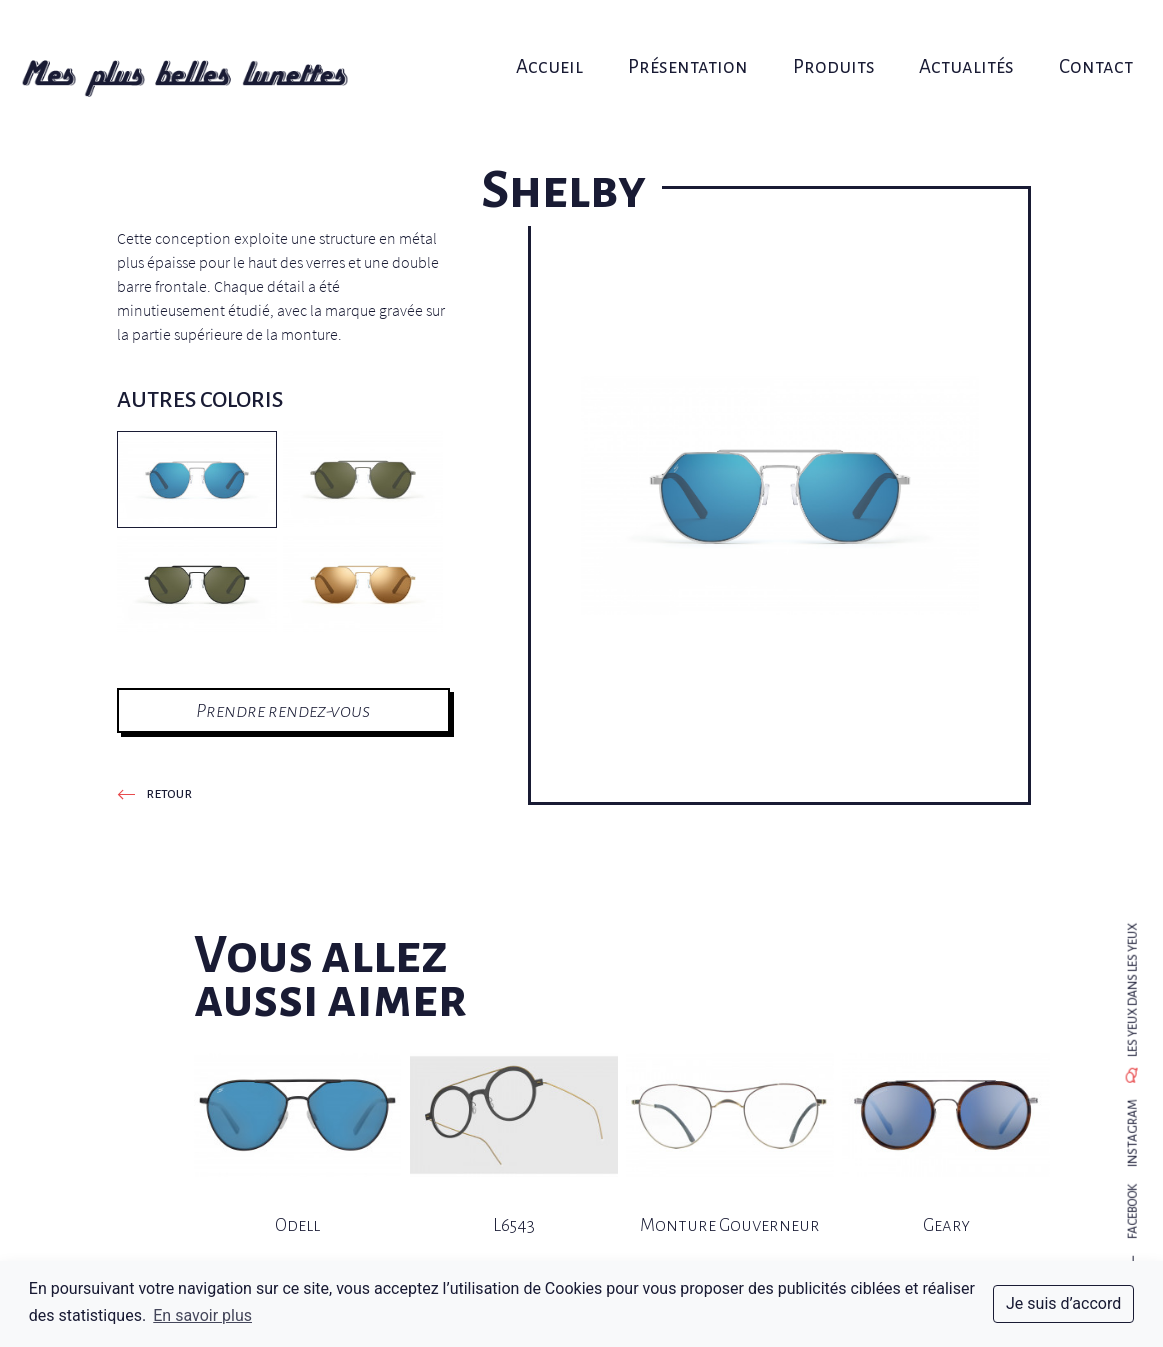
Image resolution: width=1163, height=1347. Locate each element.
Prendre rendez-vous (283, 710)
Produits (820, 37)
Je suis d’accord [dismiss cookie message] (1063, 1303)
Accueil (556, 37)
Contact (1063, 37)
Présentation (685, 37)
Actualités (943, 37)
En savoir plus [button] (202, 1315)
